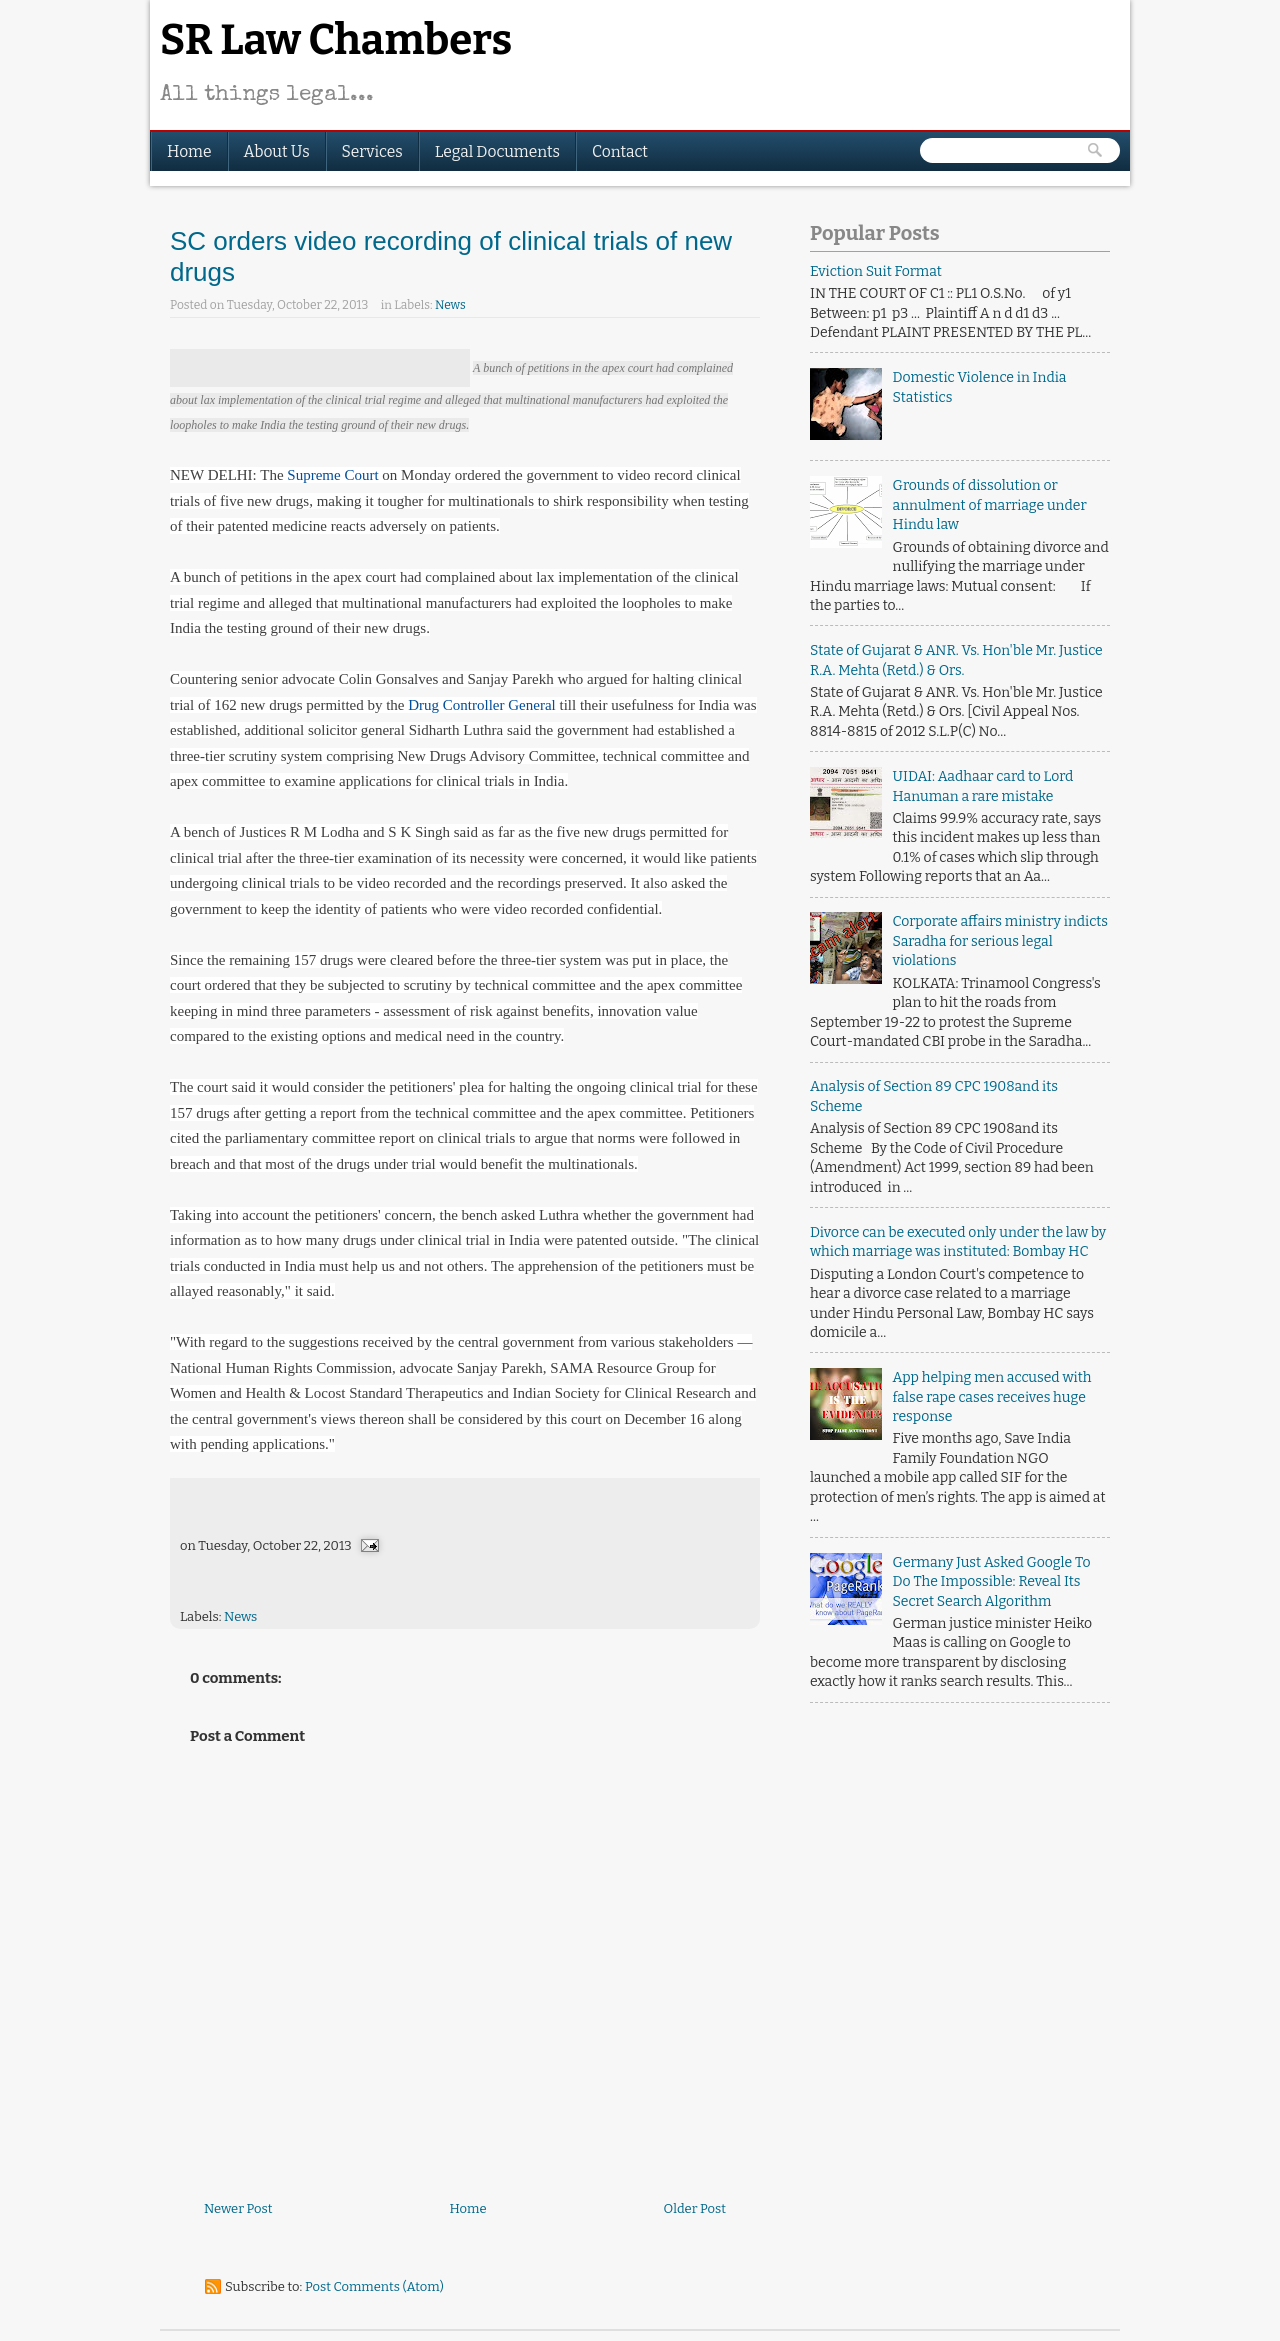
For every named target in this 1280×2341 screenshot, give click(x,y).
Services (372, 151)
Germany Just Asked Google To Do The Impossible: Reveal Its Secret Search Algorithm (992, 1582)
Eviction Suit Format (876, 271)
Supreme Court (332, 475)
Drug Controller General (481, 705)
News (450, 305)
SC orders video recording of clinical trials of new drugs (451, 256)
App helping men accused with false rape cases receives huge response (992, 1397)
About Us (277, 151)
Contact (620, 151)
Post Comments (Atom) (374, 2286)
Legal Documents (497, 151)
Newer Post (238, 2208)
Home (189, 151)
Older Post (695, 2208)
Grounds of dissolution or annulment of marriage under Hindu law (990, 505)
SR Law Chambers (336, 40)
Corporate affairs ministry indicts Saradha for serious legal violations (1000, 941)
